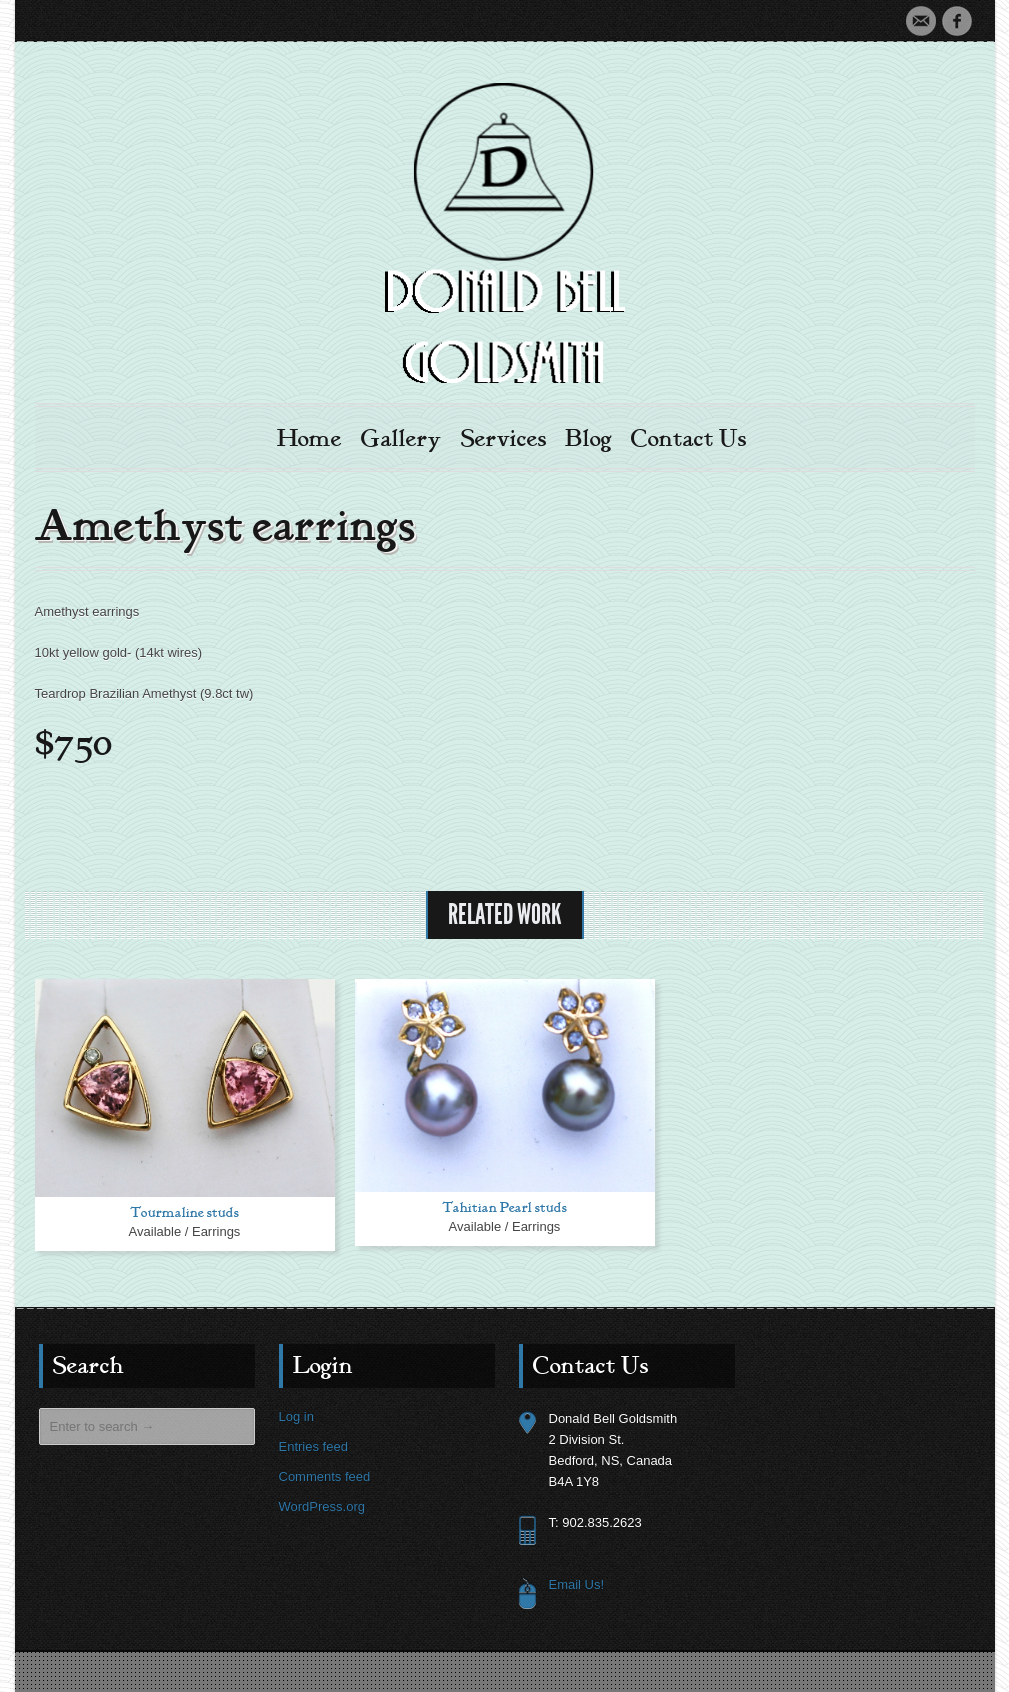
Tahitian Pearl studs (504, 1207)
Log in (296, 1416)
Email (921, 21)
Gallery (401, 439)
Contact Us (689, 439)
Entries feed (313, 1446)
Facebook (957, 21)
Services (504, 439)
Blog (588, 439)
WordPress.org (322, 1506)
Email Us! (577, 1584)
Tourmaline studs (184, 1212)
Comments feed (325, 1476)
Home (309, 439)
